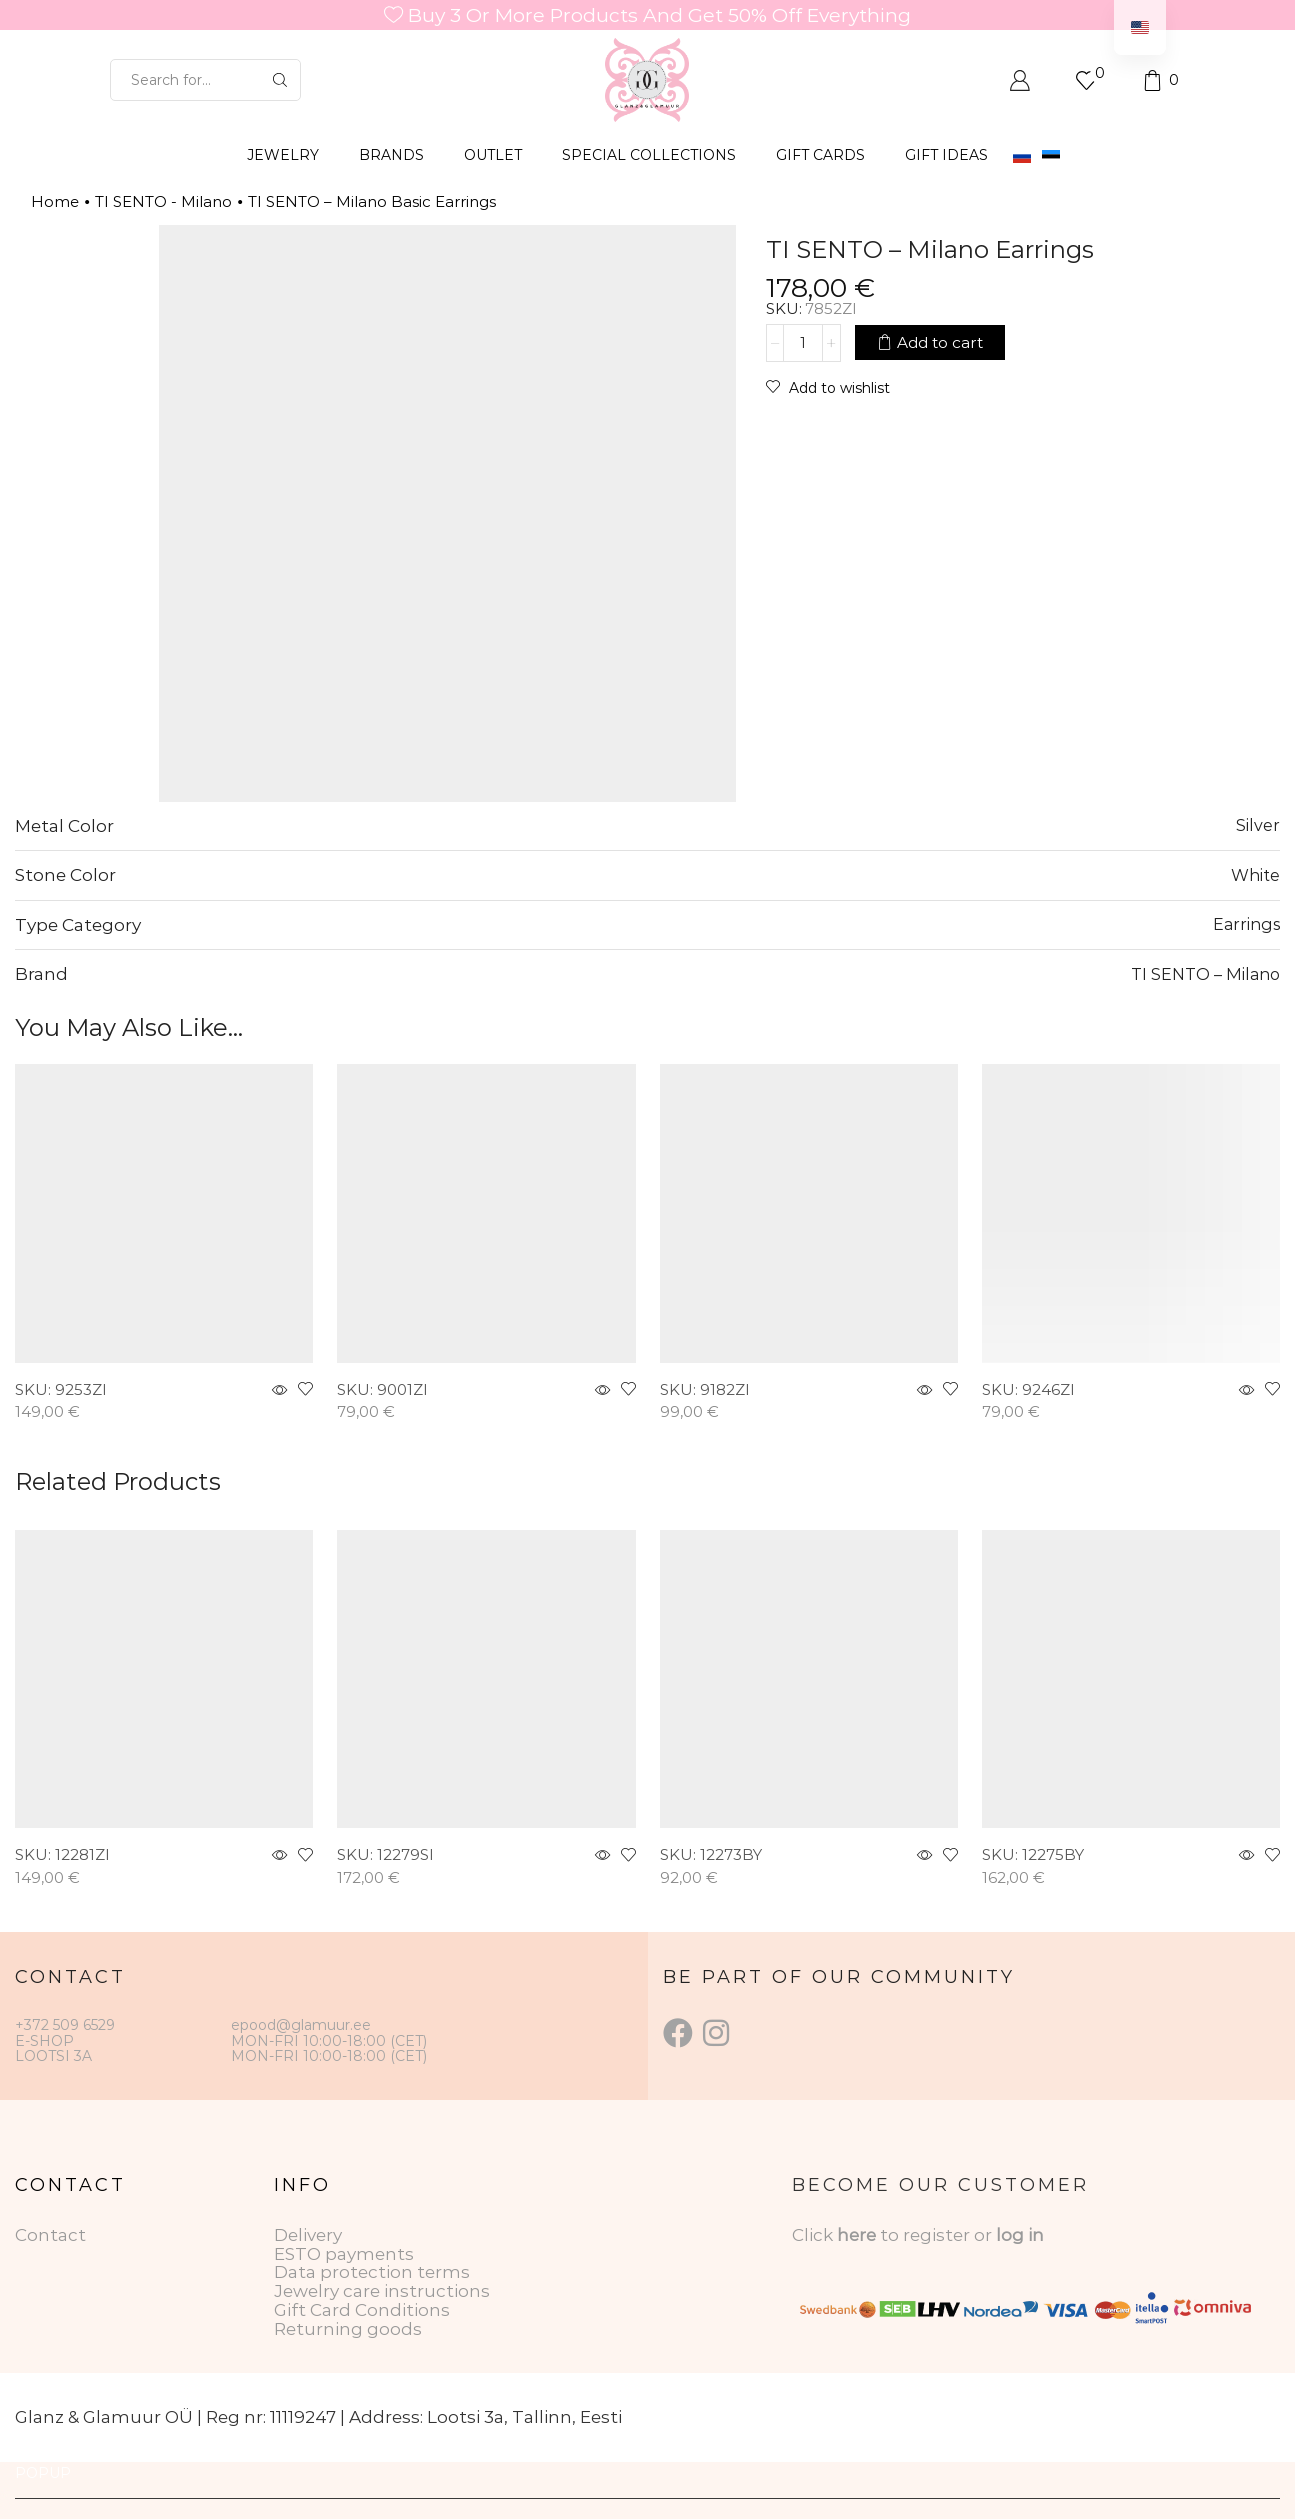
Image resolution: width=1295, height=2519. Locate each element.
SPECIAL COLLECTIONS (649, 155)
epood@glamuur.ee (301, 2025)
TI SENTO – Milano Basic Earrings (372, 201)
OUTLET (493, 155)
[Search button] (280, 80)
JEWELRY (283, 155)
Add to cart (940, 342)
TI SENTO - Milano (163, 201)
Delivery (308, 2235)
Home (55, 201)
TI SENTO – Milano (1205, 974)
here (856, 2235)
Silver (1258, 825)
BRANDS (391, 155)
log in (1020, 2235)
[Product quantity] (803, 343)
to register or (938, 2235)
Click (814, 2235)
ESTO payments (344, 2254)
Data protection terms (372, 2272)
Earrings (1246, 924)
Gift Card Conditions (362, 2310)
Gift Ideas (946, 155)
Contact (50, 2235)
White (1255, 875)
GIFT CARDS (820, 155)
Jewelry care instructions (382, 2291)
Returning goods (348, 2329)
